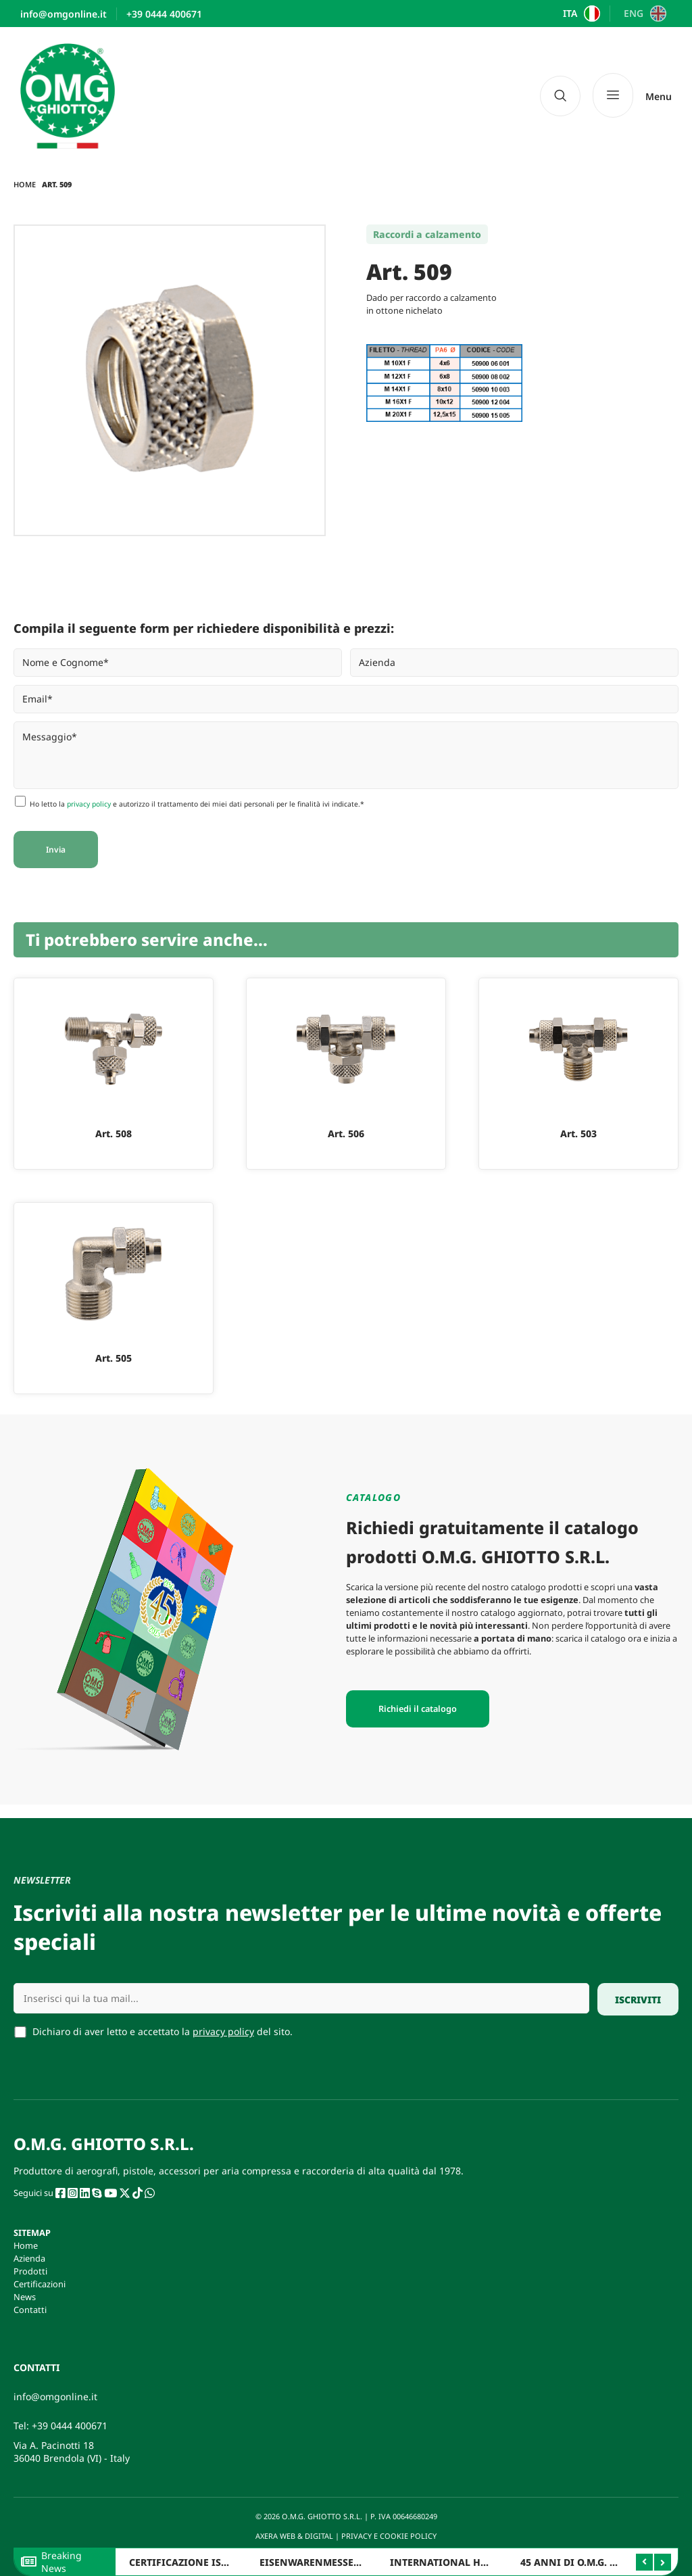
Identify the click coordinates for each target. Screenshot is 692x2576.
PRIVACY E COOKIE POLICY (390, 2536)
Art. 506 (346, 1133)
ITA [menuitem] (570, 13)
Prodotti (30, 2271)
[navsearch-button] (560, 96)
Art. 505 (113, 1358)
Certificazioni (40, 2284)
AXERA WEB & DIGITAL (293, 2536)
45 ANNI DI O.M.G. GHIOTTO (586, 2562)
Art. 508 (113, 1133)
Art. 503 (578, 1133)
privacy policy (89, 804)
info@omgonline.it (55, 2396)
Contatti (30, 2310)
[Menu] (632, 96)
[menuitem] (580, 13)
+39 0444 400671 (69, 2425)
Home (25, 184)
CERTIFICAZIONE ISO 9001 (191, 2562)
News (25, 2297)
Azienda (29, 2258)
